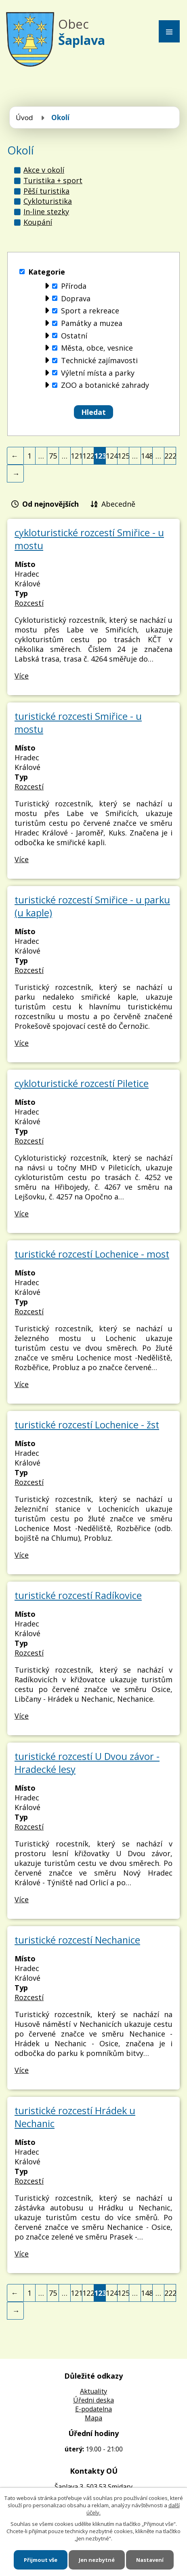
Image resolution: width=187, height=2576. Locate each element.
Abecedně (118, 504)
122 (88, 456)
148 (147, 456)
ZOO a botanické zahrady (105, 385)
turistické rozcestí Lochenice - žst (87, 1424)
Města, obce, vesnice (97, 348)
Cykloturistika (47, 201)
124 (112, 456)
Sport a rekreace (90, 311)
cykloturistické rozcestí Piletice (82, 1083)
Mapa (93, 2417)
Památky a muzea (91, 323)
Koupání (37, 222)
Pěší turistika (46, 191)
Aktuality (93, 2391)
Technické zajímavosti (99, 360)
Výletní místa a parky (97, 373)
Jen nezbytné (97, 2559)
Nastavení (150, 2559)
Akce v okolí (43, 170)
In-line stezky (46, 211)
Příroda (73, 286)
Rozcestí (29, 603)
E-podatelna (93, 2409)
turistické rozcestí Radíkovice (78, 1595)
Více (22, 676)
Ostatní (74, 336)
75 (53, 456)
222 (170, 456)
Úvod (24, 117)
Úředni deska (93, 2400)
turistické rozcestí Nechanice (77, 1939)
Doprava (75, 298)
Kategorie (46, 272)
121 (76, 456)
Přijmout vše (40, 2559)
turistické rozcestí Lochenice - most (92, 1254)
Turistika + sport (52, 180)
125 (123, 456)
